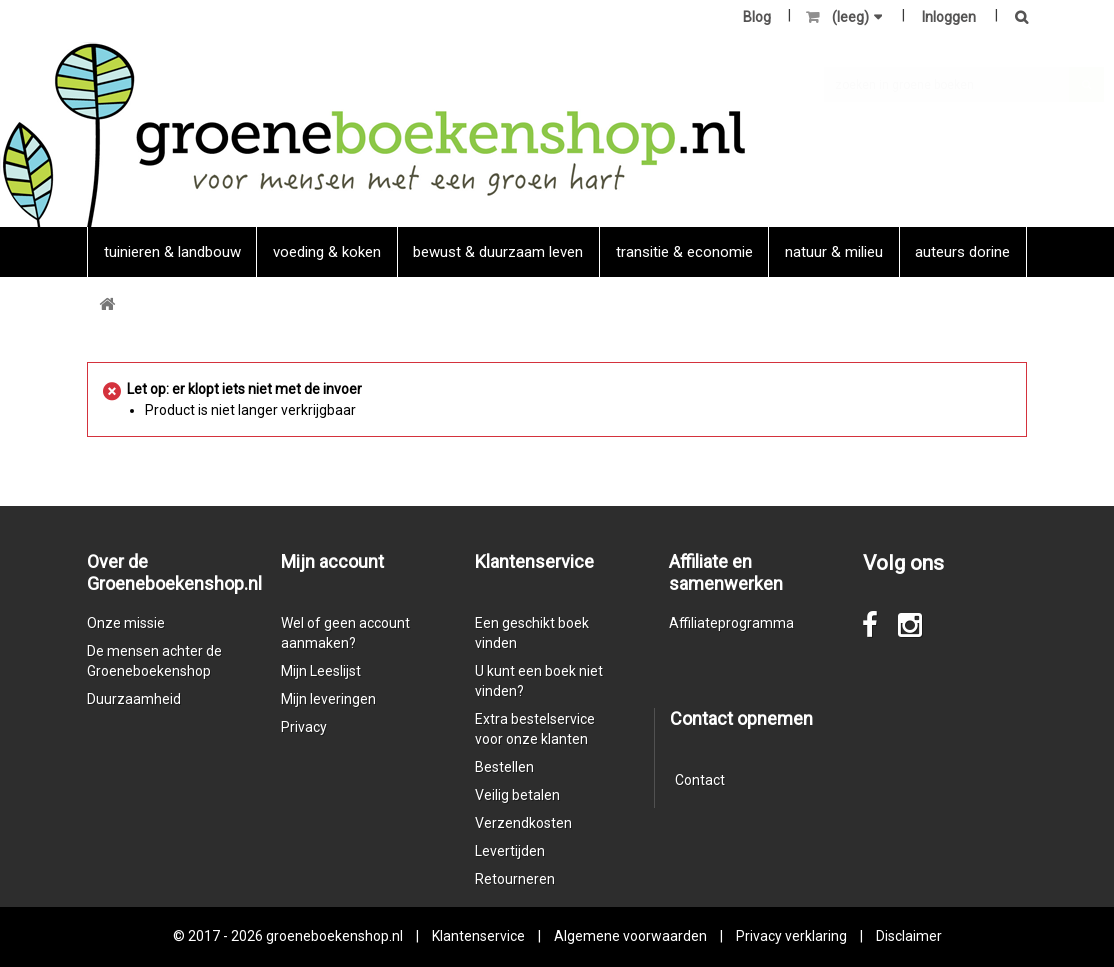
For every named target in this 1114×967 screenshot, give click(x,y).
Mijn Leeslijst (321, 671)
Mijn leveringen (328, 699)
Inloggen (949, 17)
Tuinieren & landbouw (172, 252)
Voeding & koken (327, 252)
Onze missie (126, 623)
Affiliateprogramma (731, 623)
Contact (700, 780)
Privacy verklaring (791, 936)
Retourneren (515, 879)
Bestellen (504, 767)
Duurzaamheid (134, 699)
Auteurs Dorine (962, 252)
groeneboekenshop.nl (336, 936)
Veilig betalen (517, 795)
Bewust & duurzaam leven (498, 252)
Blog (757, 17)
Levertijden (510, 851)
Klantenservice (478, 936)
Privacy (304, 727)
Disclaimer (909, 936)
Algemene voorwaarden (630, 936)
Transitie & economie (684, 252)
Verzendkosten (523, 823)
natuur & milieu (834, 252)
